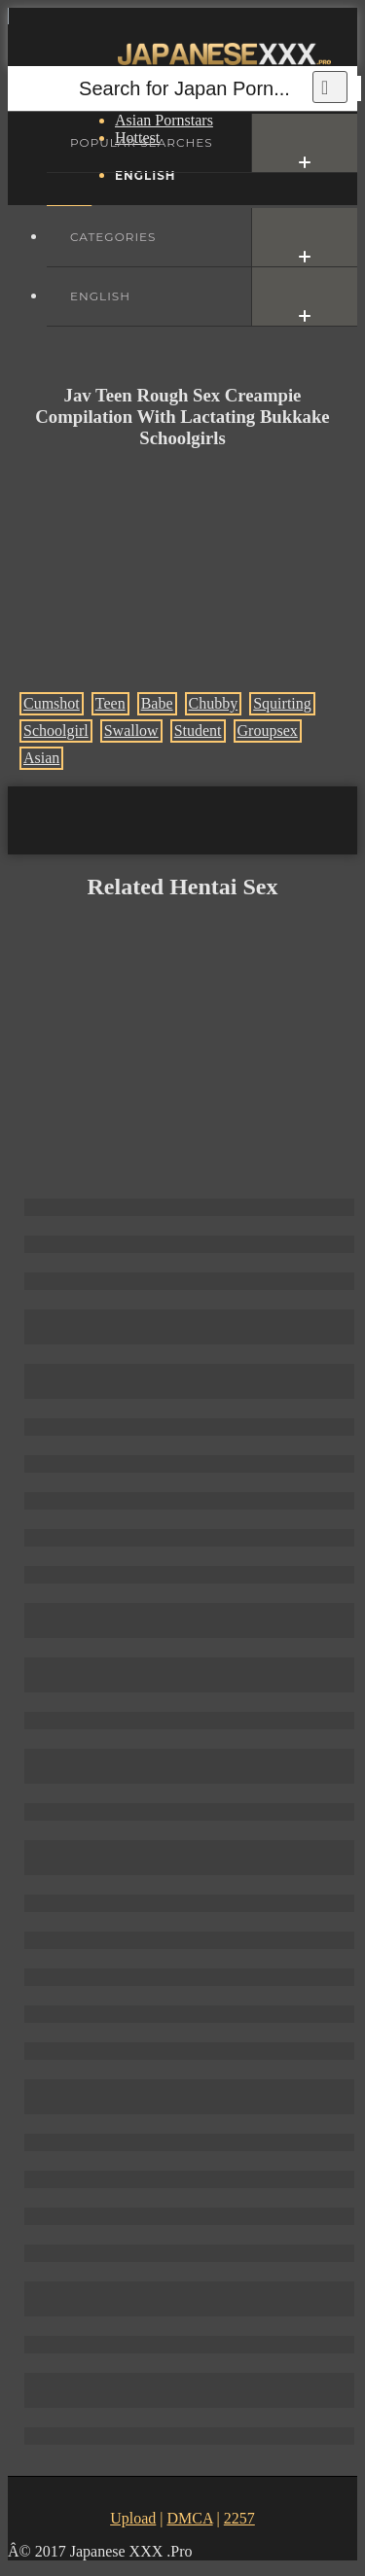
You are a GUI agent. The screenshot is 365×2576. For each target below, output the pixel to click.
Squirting (282, 703)
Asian (41, 757)
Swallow (131, 730)
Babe (157, 703)
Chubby (213, 703)
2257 (239, 2518)
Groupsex (267, 730)
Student (198, 730)
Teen (110, 703)
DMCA (189, 2518)
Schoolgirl (56, 730)
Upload (133, 2518)
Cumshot (51, 703)
